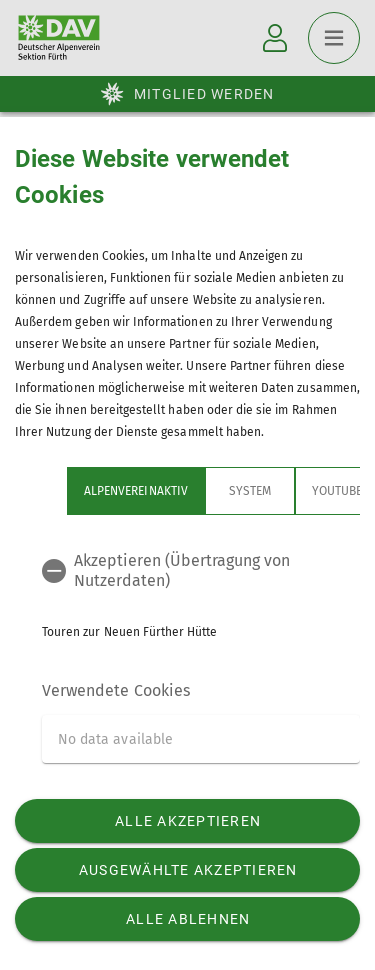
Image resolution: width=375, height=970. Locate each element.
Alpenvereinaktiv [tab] (136, 491)
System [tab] (250, 491)
